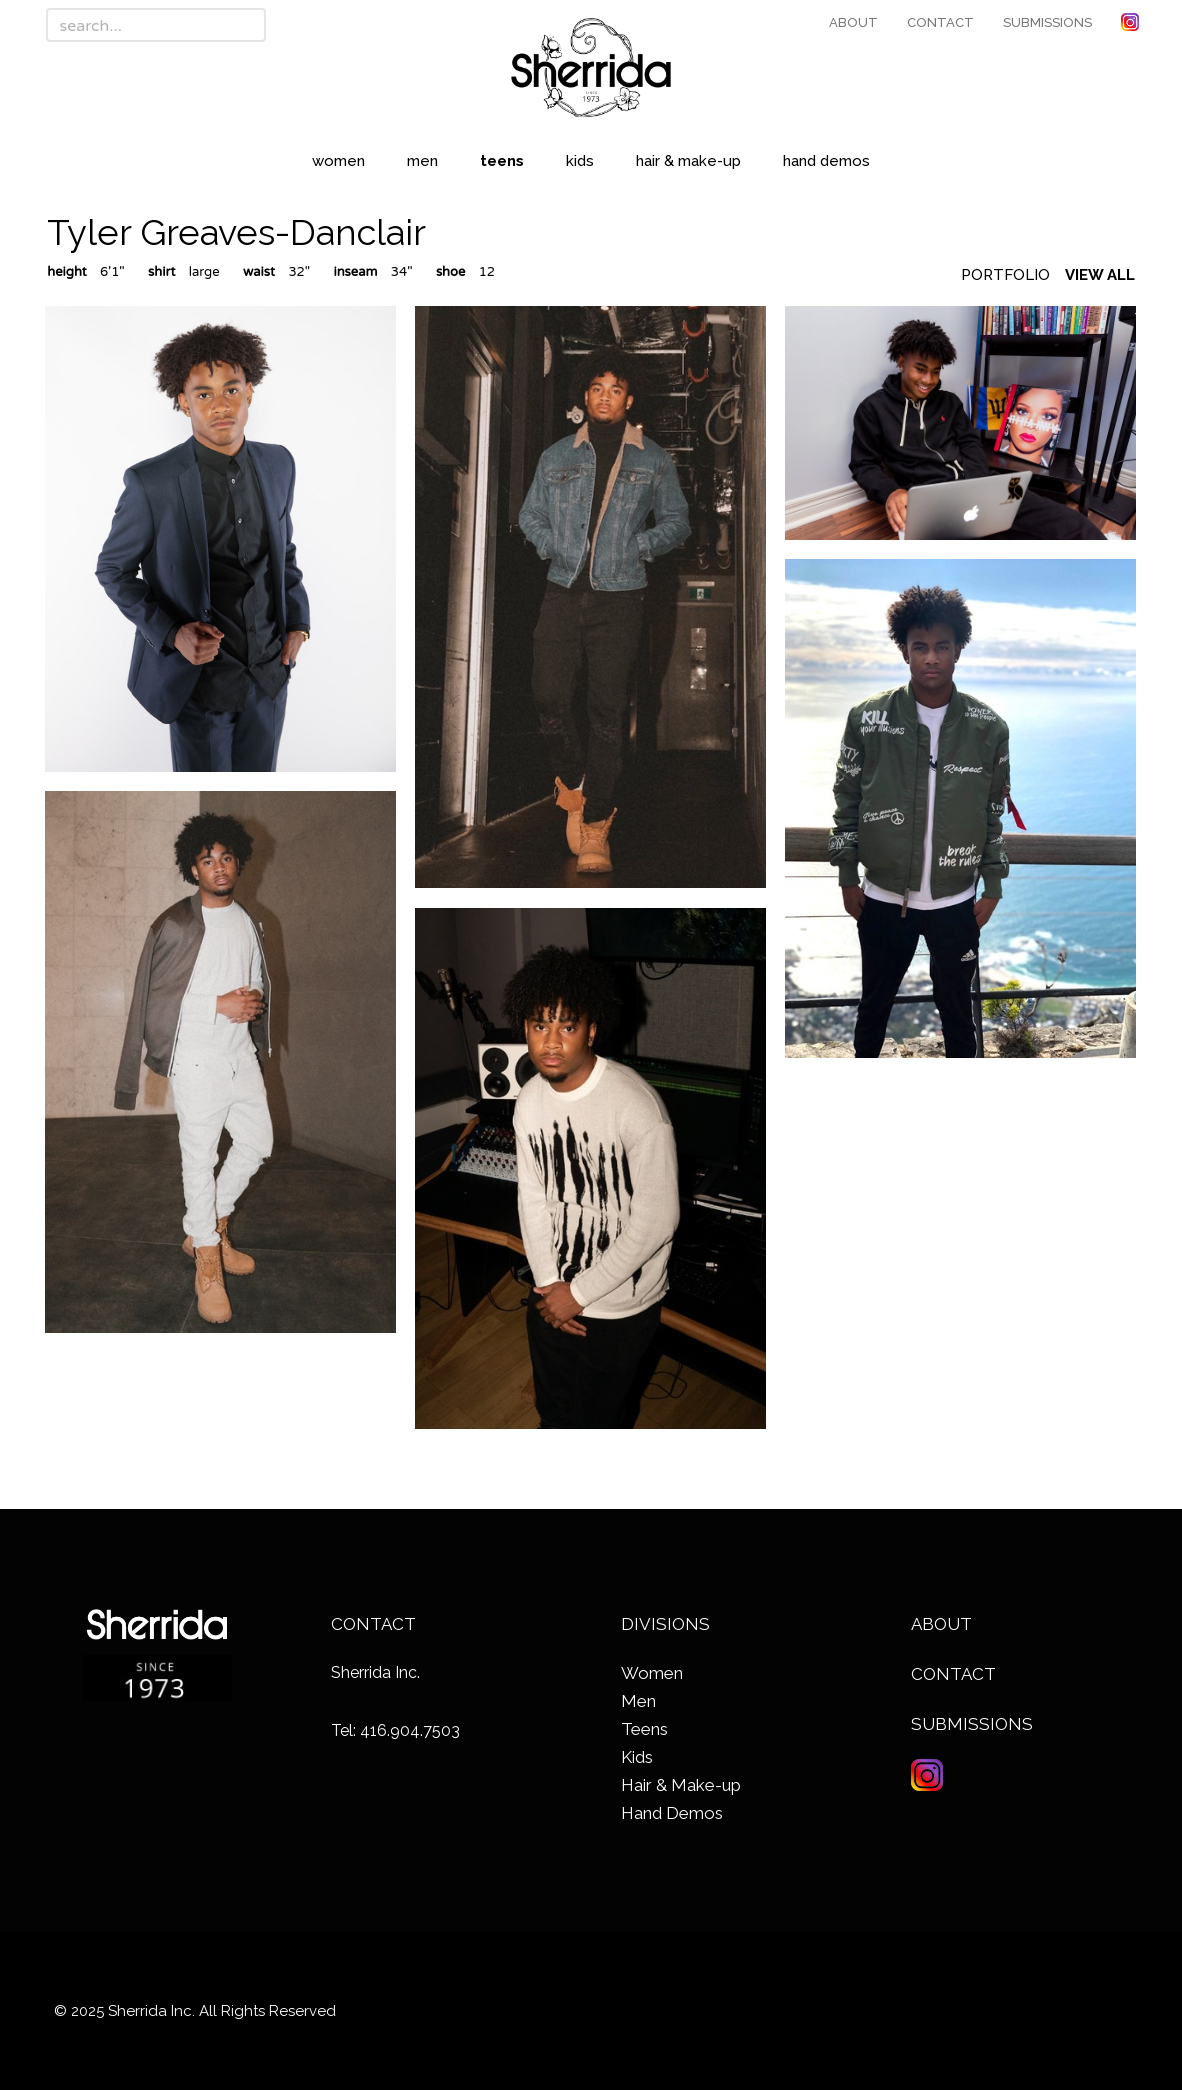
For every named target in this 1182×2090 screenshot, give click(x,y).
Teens (502, 161)
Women (338, 161)
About (853, 22)
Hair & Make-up (688, 161)
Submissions (1047, 22)
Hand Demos (826, 161)
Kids (580, 161)
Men (422, 161)
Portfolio (1005, 275)
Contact (940, 22)
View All (1100, 275)
